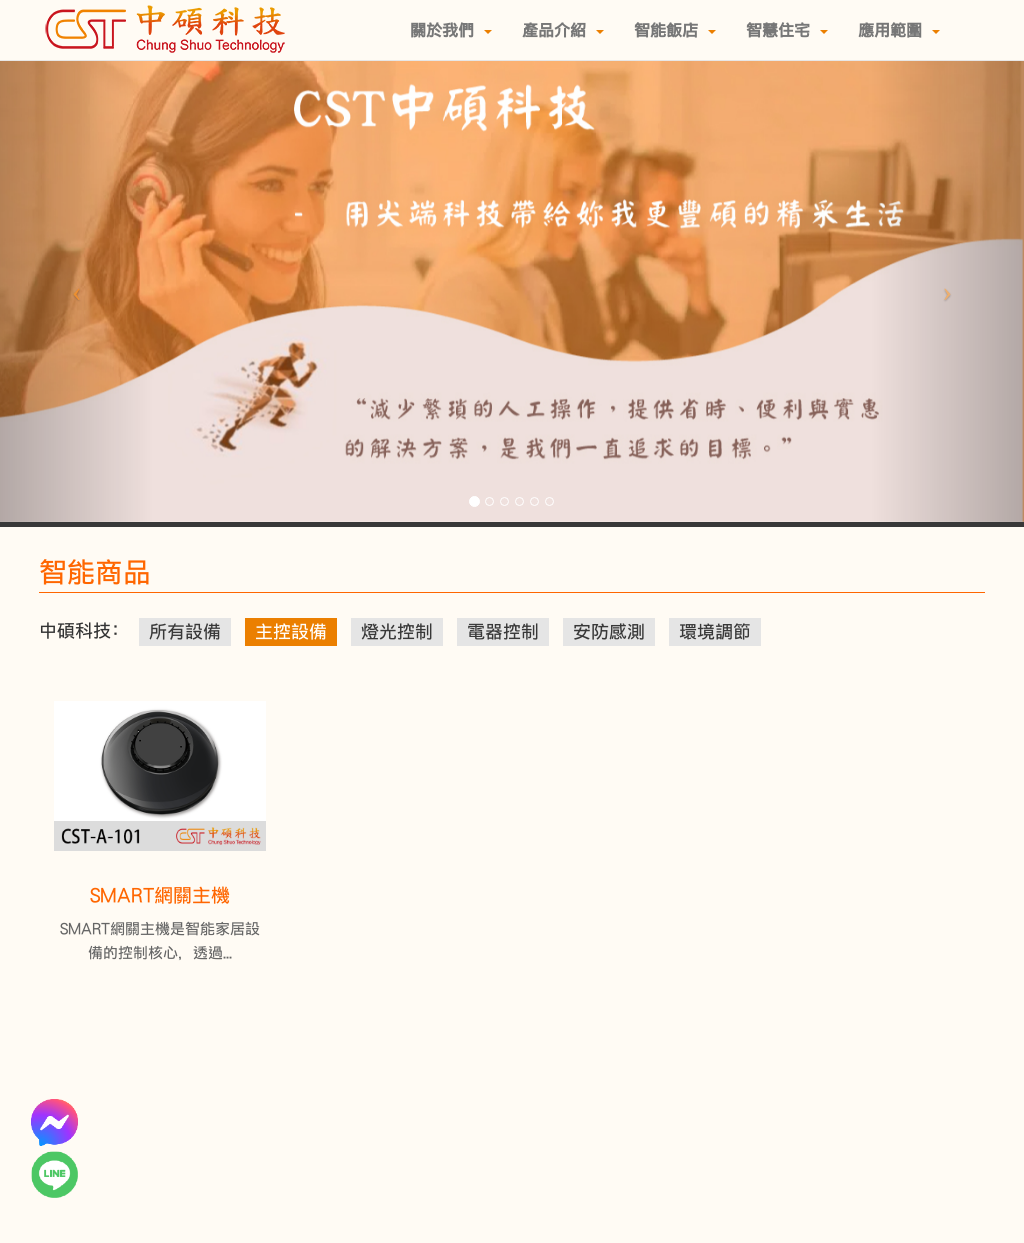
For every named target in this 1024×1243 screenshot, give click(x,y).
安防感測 (609, 632)
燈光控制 (397, 632)
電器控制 (503, 632)
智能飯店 (675, 30)
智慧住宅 (787, 30)
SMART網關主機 (160, 895)
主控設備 (291, 632)
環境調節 (715, 632)
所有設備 (185, 632)
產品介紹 (563, 30)
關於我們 (451, 30)
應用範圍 (899, 30)
